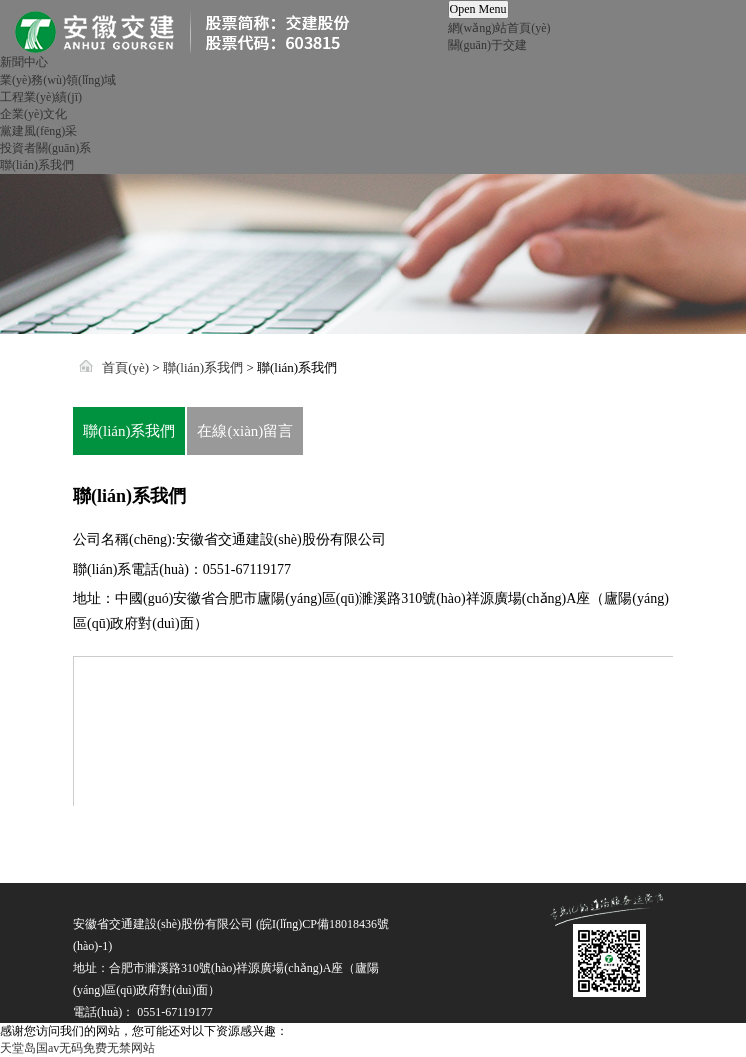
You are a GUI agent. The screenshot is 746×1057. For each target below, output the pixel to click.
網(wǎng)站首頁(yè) (499, 28)
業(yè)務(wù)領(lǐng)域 (58, 80)
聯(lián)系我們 (37, 165)
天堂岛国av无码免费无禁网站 (77, 1048)
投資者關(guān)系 (45, 148)
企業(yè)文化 (33, 114)
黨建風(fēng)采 (38, 131)
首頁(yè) (125, 367)
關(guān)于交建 (487, 45)
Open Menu (478, 9)
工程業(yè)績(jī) (41, 97)
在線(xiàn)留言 (245, 431)
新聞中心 (24, 62)
